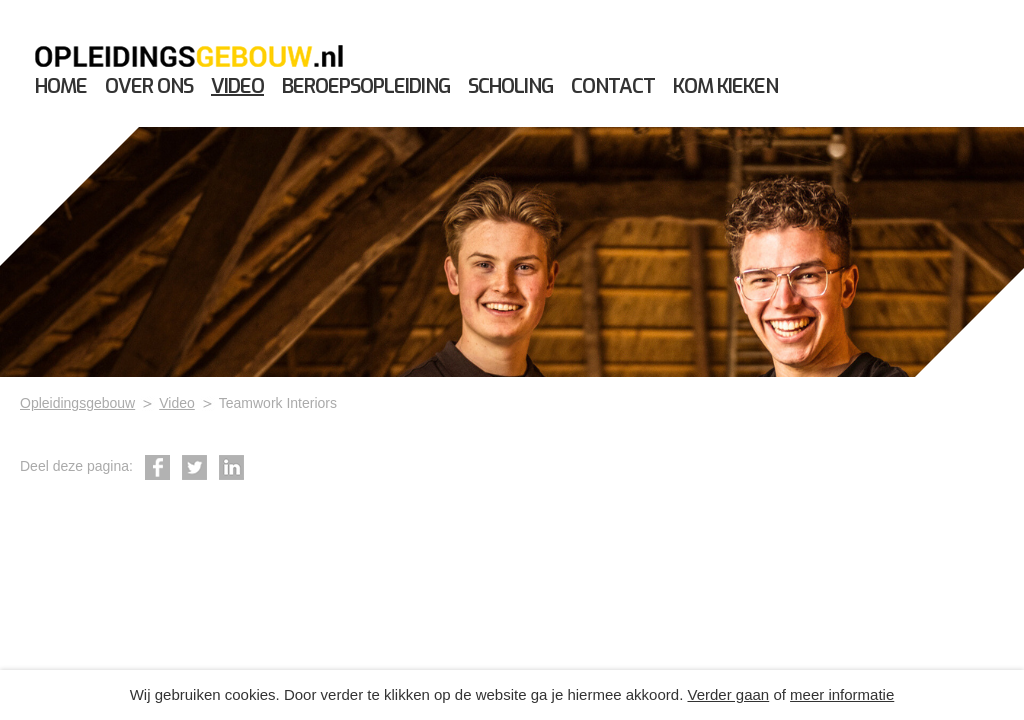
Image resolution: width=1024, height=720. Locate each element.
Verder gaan (728, 694)
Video (237, 86)
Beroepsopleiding (366, 86)
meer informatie (842, 694)
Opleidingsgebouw (77, 403)
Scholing (510, 86)
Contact (613, 86)
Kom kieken (725, 86)
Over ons (149, 86)
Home (61, 86)
